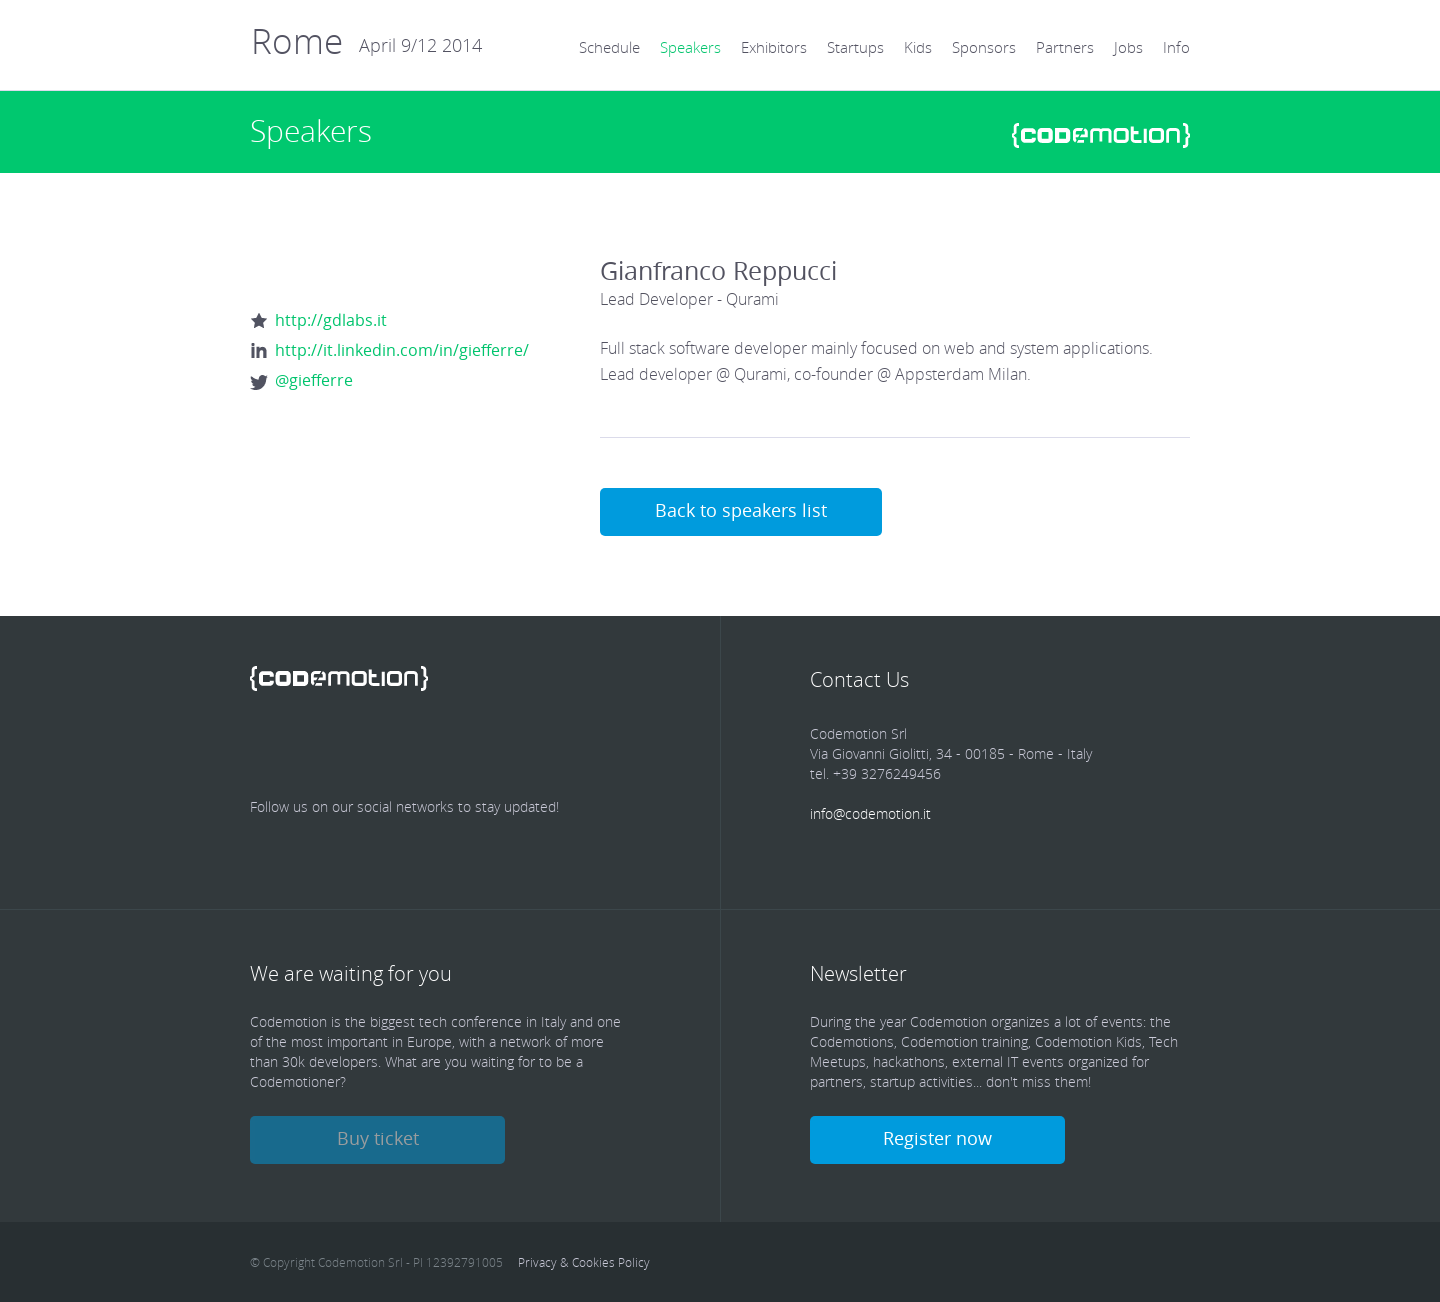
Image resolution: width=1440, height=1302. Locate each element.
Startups (855, 47)
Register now (937, 1138)
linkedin (406, 747)
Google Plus (474, 747)
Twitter (338, 747)
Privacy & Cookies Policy (584, 1262)
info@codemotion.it (870, 813)
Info (1176, 47)
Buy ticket (378, 1138)
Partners (1065, 47)
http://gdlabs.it (331, 320)
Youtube (542, 747)
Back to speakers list (741, 510)
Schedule (609, 47)
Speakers (690, 47)
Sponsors (984, 47)
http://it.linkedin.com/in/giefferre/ (402, 350)
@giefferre (314, 380)
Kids (918, 47)
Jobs (1128, 47)
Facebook (270, 747)
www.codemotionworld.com (1101, 135)
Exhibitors (774, 47)
